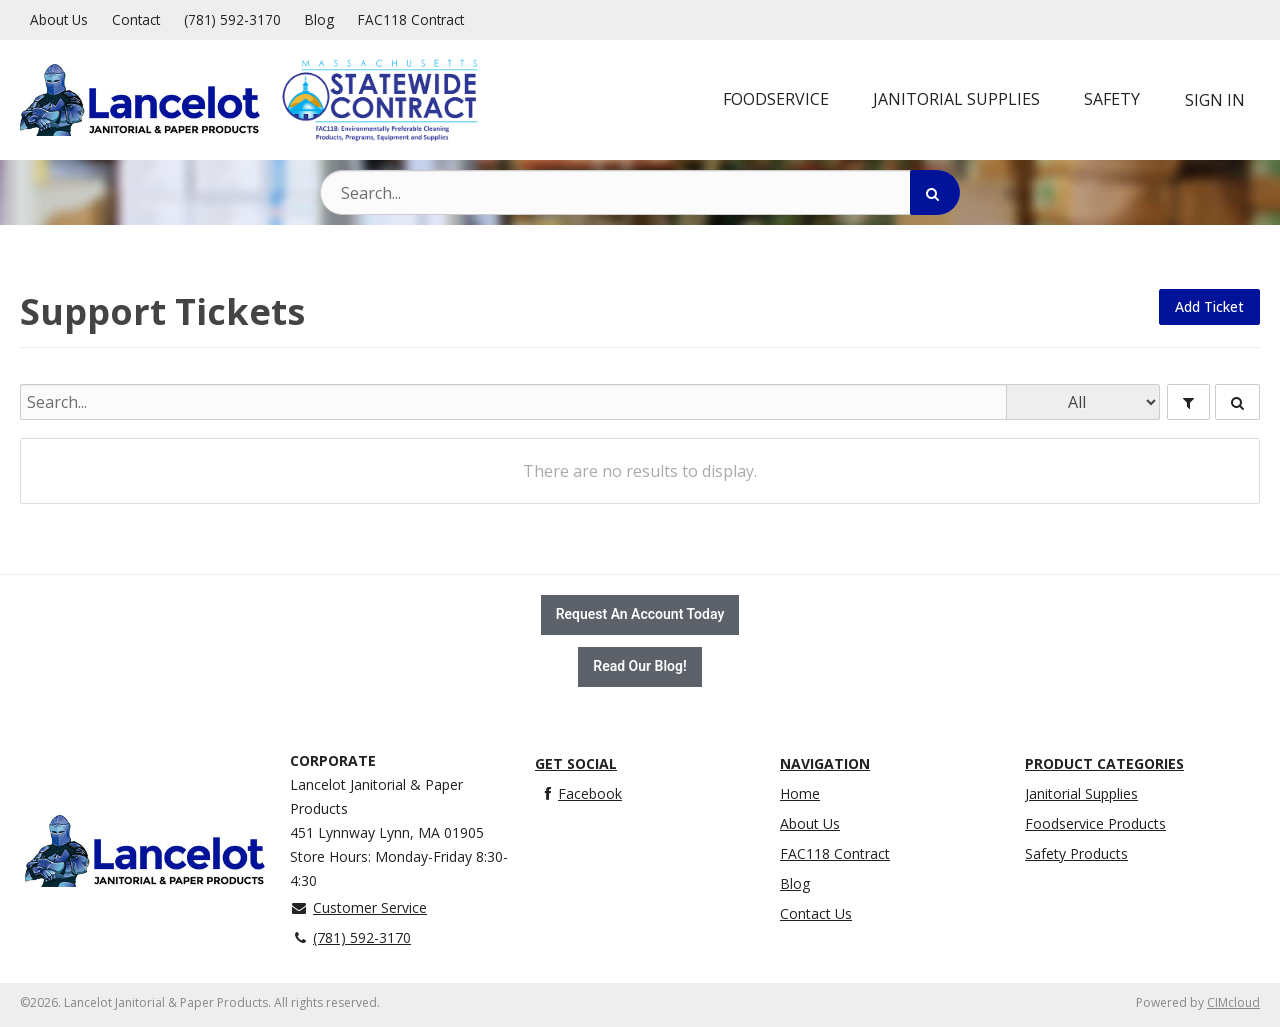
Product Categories (1104, 763)
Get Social (576, 763)
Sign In (1215, 100)
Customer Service (358, 907)
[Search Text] (640, 192)
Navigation (825, 763)
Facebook (578, 793)
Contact (136, 19)
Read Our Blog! (639, 666)
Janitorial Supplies (1081, 793)
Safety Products (1076, 853)
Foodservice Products (1095, 823)
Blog (319, 19)
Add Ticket (1209, 306)
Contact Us (816, 913)
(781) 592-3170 (232, 19)
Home (800, 793)
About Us (59, 19)
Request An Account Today (640, 614)
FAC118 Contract (411, 19)
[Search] (935, 192)
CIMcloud (1233, 1002)
